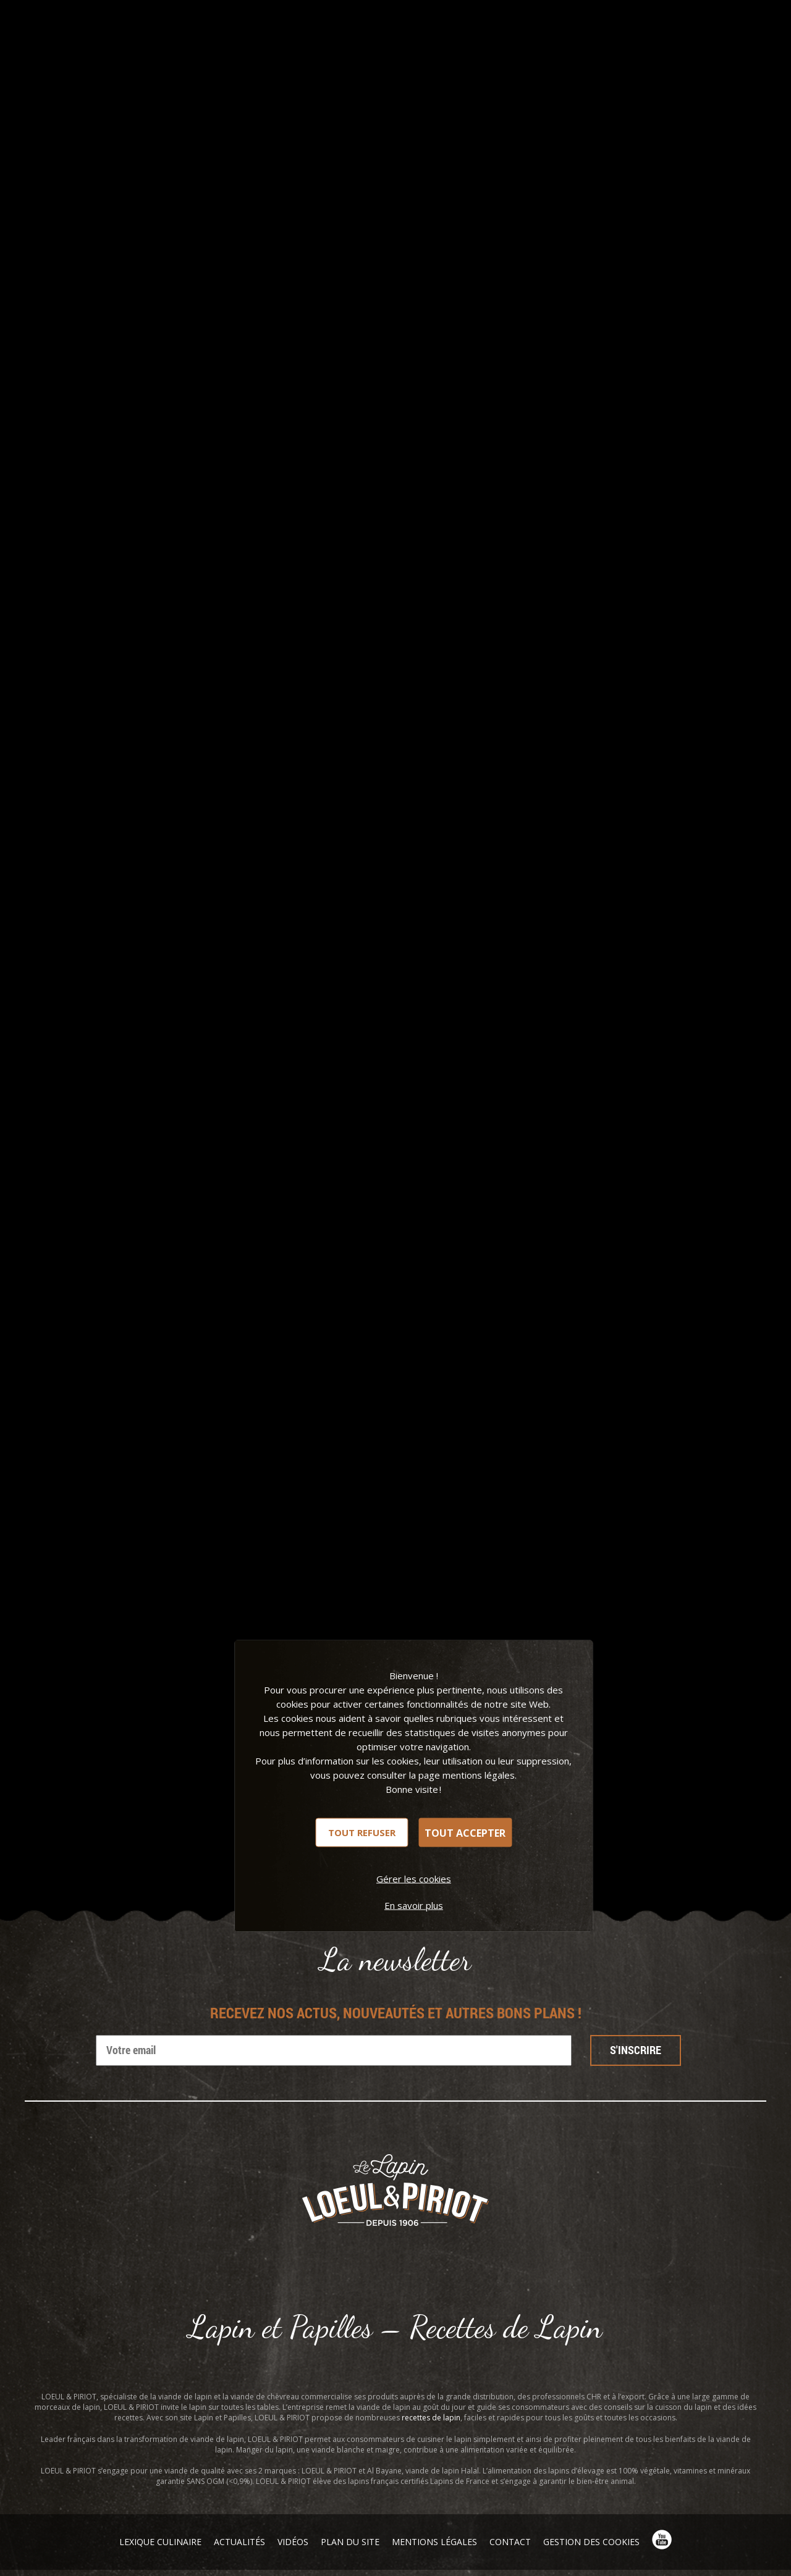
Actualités (239, 2542)
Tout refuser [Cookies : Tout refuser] (362, 1832)
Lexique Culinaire (160, 2542)
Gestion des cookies (591, 2542)
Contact (510, 2542)
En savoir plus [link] (413, 1905)
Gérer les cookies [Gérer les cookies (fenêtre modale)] (413, 1879)
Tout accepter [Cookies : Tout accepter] (465, 1832)
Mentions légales (434, 2542)
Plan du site (350, 2542)
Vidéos (292, 2542)
